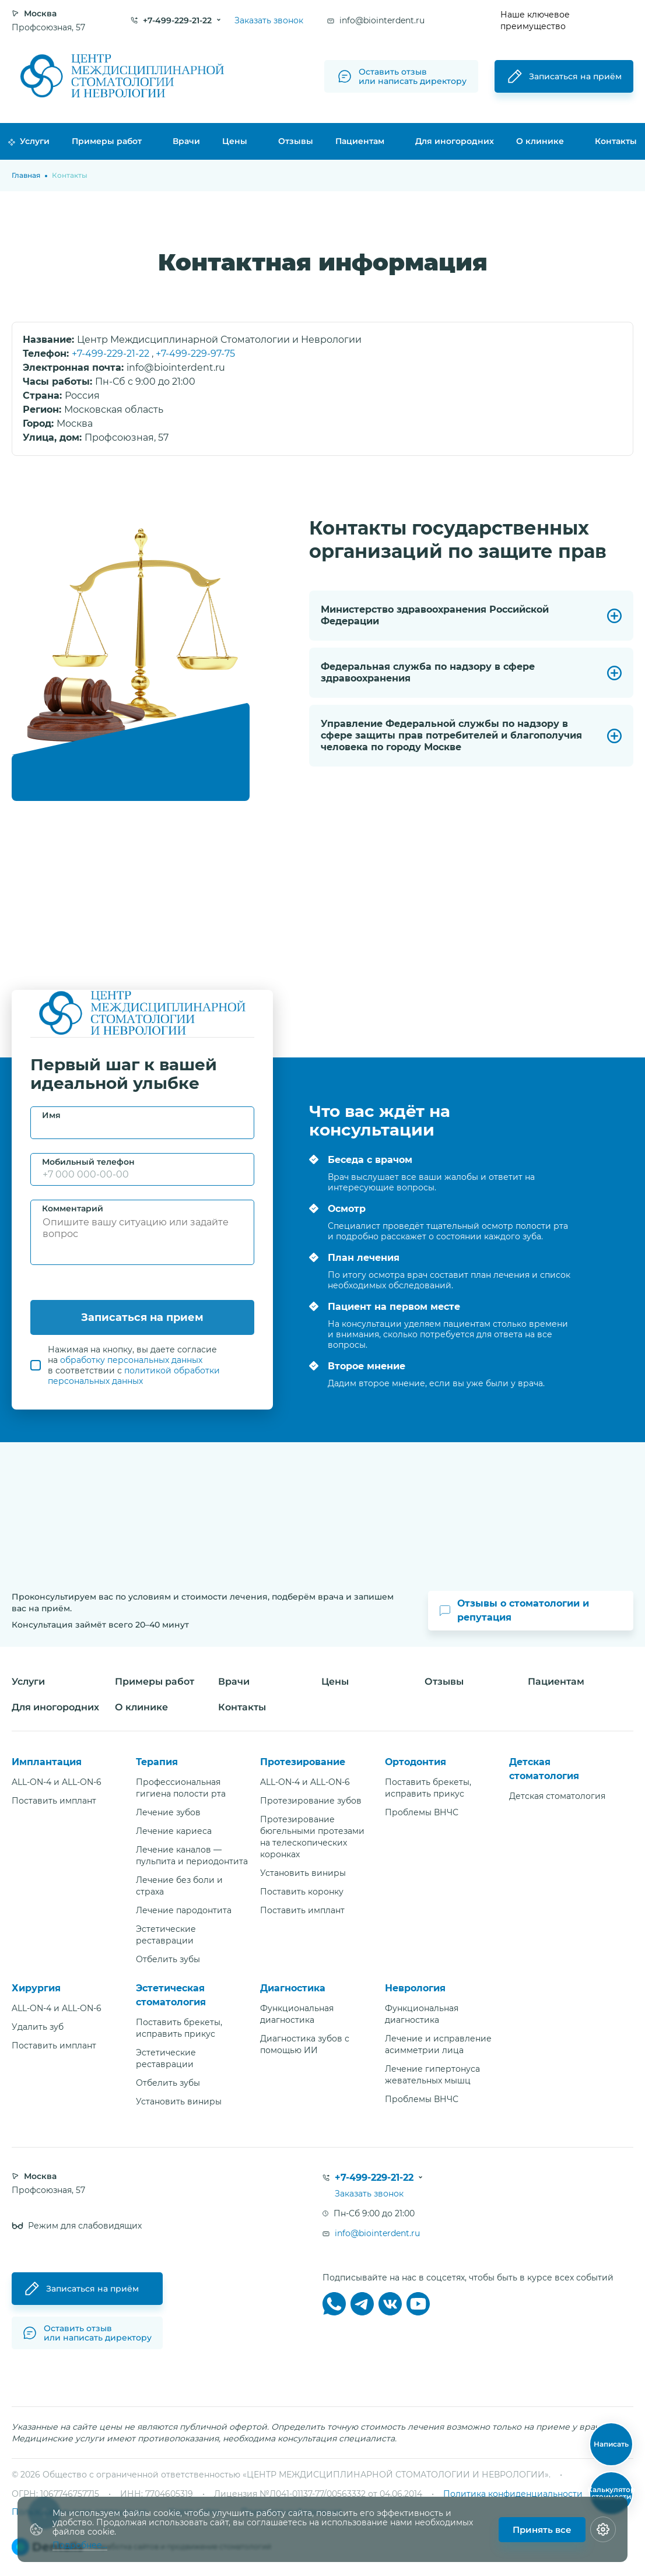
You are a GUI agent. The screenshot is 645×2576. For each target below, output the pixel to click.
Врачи (186, 141)
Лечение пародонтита (184, 1910)
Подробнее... (79, 2545)
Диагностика (292, 1988)
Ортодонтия (415, 1761)
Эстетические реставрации (166, 1935)
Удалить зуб (38, 2027)
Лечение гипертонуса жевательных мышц (432, 2075)
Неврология (415, 1988)
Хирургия (36, 1988)
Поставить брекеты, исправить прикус (428, 1788)
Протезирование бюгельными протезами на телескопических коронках (312, 1837)
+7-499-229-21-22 (112, 353)
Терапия (157, 1761)
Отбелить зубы (168, 1959)
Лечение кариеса (174, 1831)
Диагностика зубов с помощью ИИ (304, 2044)
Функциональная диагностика (297, 2014)
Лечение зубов (168, 1812)
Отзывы (295, 141)
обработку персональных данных (131, 1360)
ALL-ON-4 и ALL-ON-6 (56, 1782)
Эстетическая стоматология (171, 1995)
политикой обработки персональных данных (134, 1375)
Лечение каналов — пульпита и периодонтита (192, 1855)
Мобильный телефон (88, 1161)
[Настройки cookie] (603, 2529)
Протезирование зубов (311, 1800)
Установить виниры (303, 1873)
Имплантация (47, 1761)
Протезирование (302, 1761)
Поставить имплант (54, 1800)
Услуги (29, 141)
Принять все (542, 2529)
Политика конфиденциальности (513, 2494)
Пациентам (359, 141)
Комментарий (72, 1208)
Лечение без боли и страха (179, 1886)
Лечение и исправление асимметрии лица (438, 2044)
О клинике (540, 141)
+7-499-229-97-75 (195, 353)
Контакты (616, 141)
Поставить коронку (301, 1891)
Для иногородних (454, 141)
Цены (234, 141)
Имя (51, 1115)
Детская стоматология (544, 1768)
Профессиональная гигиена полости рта (181, 1788)
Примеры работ (107, 141)
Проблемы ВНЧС (421, 1812)
